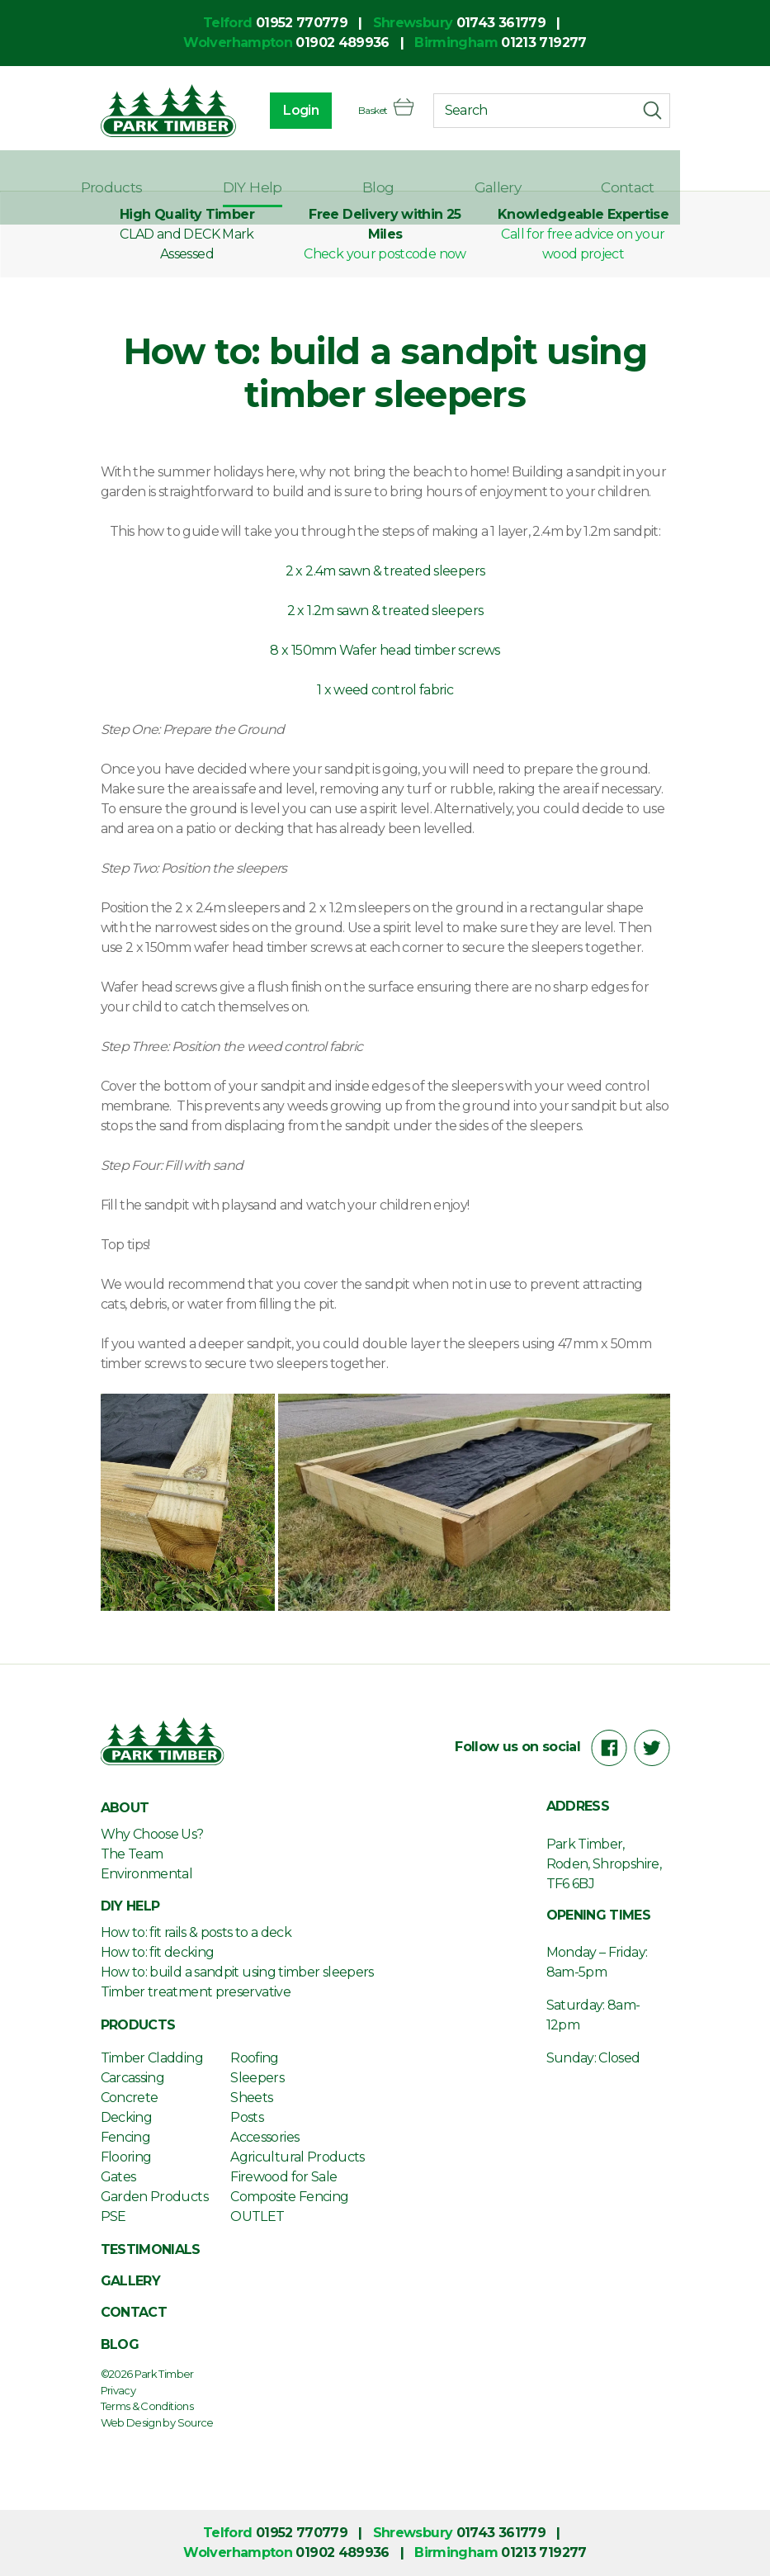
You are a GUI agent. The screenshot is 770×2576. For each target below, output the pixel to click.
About (122, 171)
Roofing (254, 2058)
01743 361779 (501, 23)
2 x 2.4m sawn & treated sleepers (385, 571)
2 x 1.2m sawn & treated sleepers (385, 610)
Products (228, 171)
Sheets (251, 2097)
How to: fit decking (158, 1952)
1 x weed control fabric (385, 690)
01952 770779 (301, 23)
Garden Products (154, 2196)
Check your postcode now (384, 254)
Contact (643, 171)
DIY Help (343, 171)
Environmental (147, 1874)
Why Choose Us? (152, 1834)
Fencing (126, 2137)
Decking (127, 2117)
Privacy (118, 2390)
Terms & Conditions (147, 2406)
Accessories (264, 2137)
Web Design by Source (157, 2422)
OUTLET (257, 2216)
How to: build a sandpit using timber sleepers (237, 1972)
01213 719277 (543, 42)
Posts (246, 2117)
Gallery (537, 171)
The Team (132, 1854)
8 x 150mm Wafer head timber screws (384, 650)
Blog (442, 171)
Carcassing (133, 2078)
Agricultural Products (297, 2157)
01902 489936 (342, 42)
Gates (118, 2177)
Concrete (129, 2097)
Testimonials (151, 2249)
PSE (113, 2216)
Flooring (126, 2157)
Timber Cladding (152, 2058)
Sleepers (257, 2078)
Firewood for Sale (283, 2177)
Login (281, 112)
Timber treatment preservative (196, 1992)
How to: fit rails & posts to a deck (196, 1932)
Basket (375, 112)
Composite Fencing (289, 2196)
